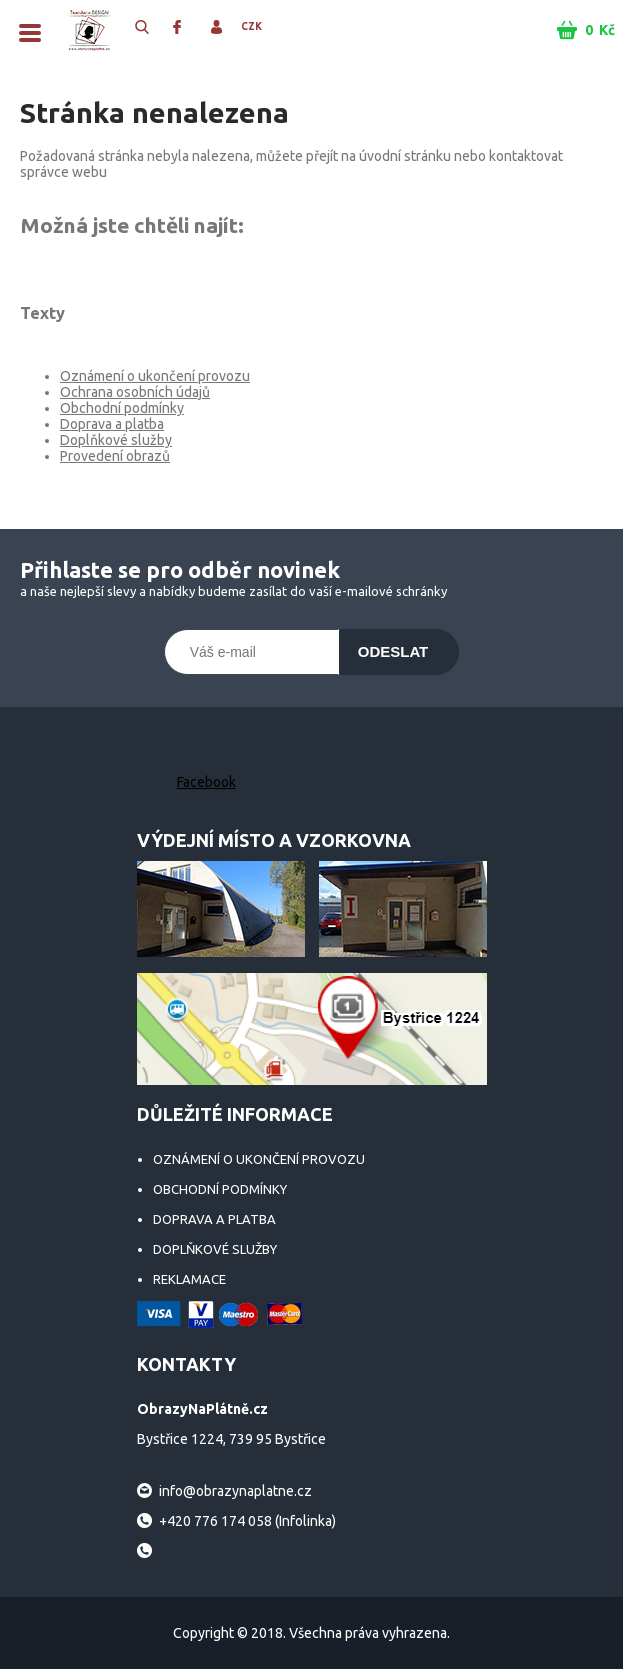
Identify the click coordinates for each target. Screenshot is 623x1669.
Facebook (206, 782)
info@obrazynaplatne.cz (235, 1491)
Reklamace (189, 1279)
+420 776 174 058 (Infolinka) (247, 1521)
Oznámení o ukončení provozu (155, 376)
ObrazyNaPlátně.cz (90, 30)
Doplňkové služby (116, 440)
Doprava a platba (112, 424)
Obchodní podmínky (122, 408)
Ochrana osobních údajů (135, 392)
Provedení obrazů (115, 456)
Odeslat (393, 651)
